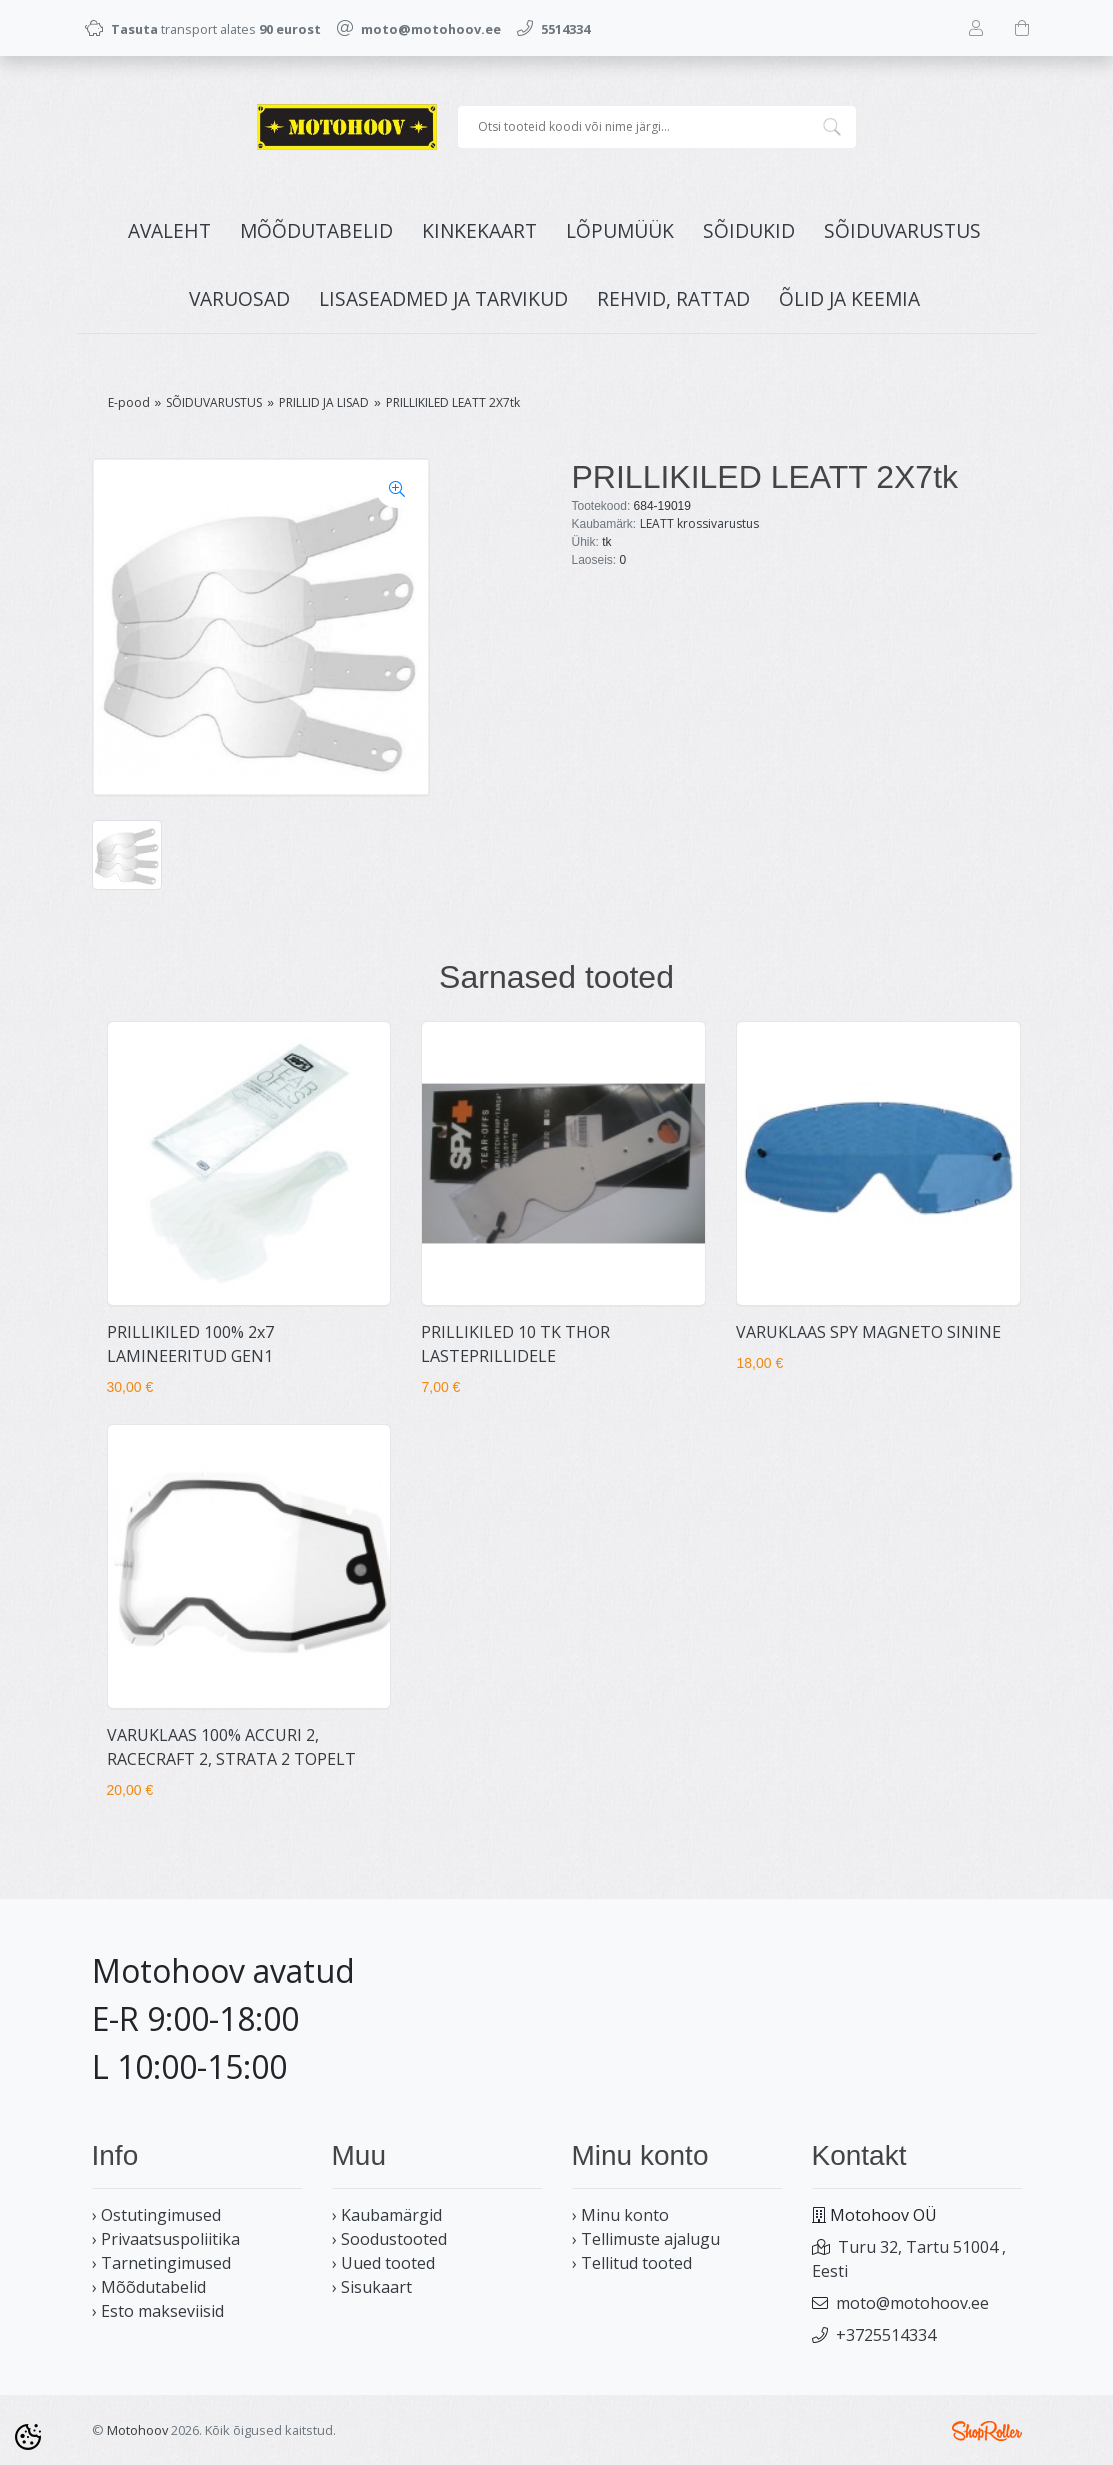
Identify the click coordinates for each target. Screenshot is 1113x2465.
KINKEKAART (479, 230)
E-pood (129, 402)
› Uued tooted (383, 2263)
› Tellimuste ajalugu (646, 2239)
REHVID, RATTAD (673, 298)
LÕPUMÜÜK (620, 230)
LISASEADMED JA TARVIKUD (443, 298)
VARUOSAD (239, 298)
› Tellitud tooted (632, 2263)
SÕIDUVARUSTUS (902, 230)
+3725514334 (886, 2335)
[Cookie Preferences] (28, 2437)
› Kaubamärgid (387, 2215)
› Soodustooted (389, 2239)
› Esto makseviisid (158, 2311)
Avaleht (169, 230)
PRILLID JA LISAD (324, 402)
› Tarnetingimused (161, 2263)
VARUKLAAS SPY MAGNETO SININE (868, 1332)
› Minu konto (620, 2215)
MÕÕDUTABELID (316, 230)
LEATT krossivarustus (699, 523)
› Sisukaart (372, 2287)
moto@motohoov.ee (912, 2303)
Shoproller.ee (987, 2431)
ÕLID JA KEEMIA (849, 298)
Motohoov (137, 2430)
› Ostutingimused (156, 2215)
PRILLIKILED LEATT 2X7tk (453, 402)
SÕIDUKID (749, 230)
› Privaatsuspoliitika (166, 2239)
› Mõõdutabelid (149, 2287)
